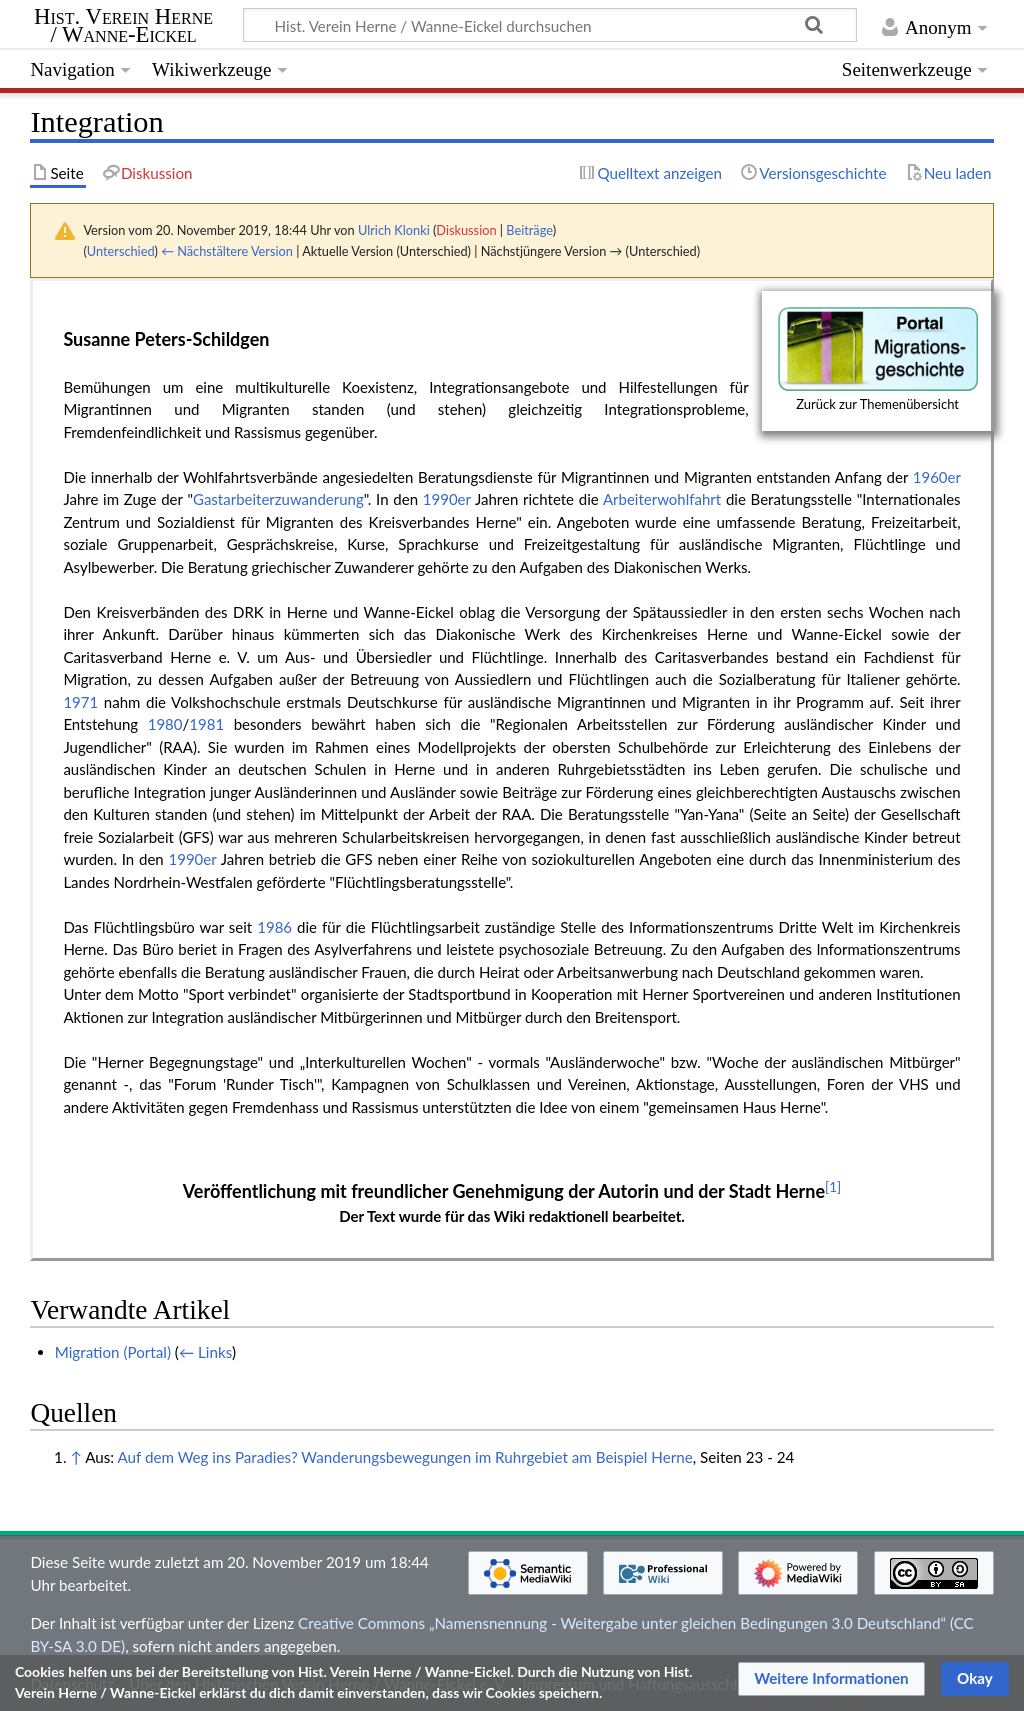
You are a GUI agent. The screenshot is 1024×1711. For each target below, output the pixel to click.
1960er (937, 477)
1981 (206, 724)
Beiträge (529, 230)
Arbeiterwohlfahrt (662, 499)
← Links (205, 1352)
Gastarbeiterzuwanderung (278, 499)
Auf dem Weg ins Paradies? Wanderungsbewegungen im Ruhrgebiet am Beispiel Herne (404, 1457)
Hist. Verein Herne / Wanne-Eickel (123, 26)
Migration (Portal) (113, 1352)
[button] (831, 1679)
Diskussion (466, 230)
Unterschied (121, 251)
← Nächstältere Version (227, 251)
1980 (165, 724)
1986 (274, 927)
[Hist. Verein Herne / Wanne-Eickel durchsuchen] (550, 25)
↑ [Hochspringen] (75, 1457)
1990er (447, 499)
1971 (80, 702)
